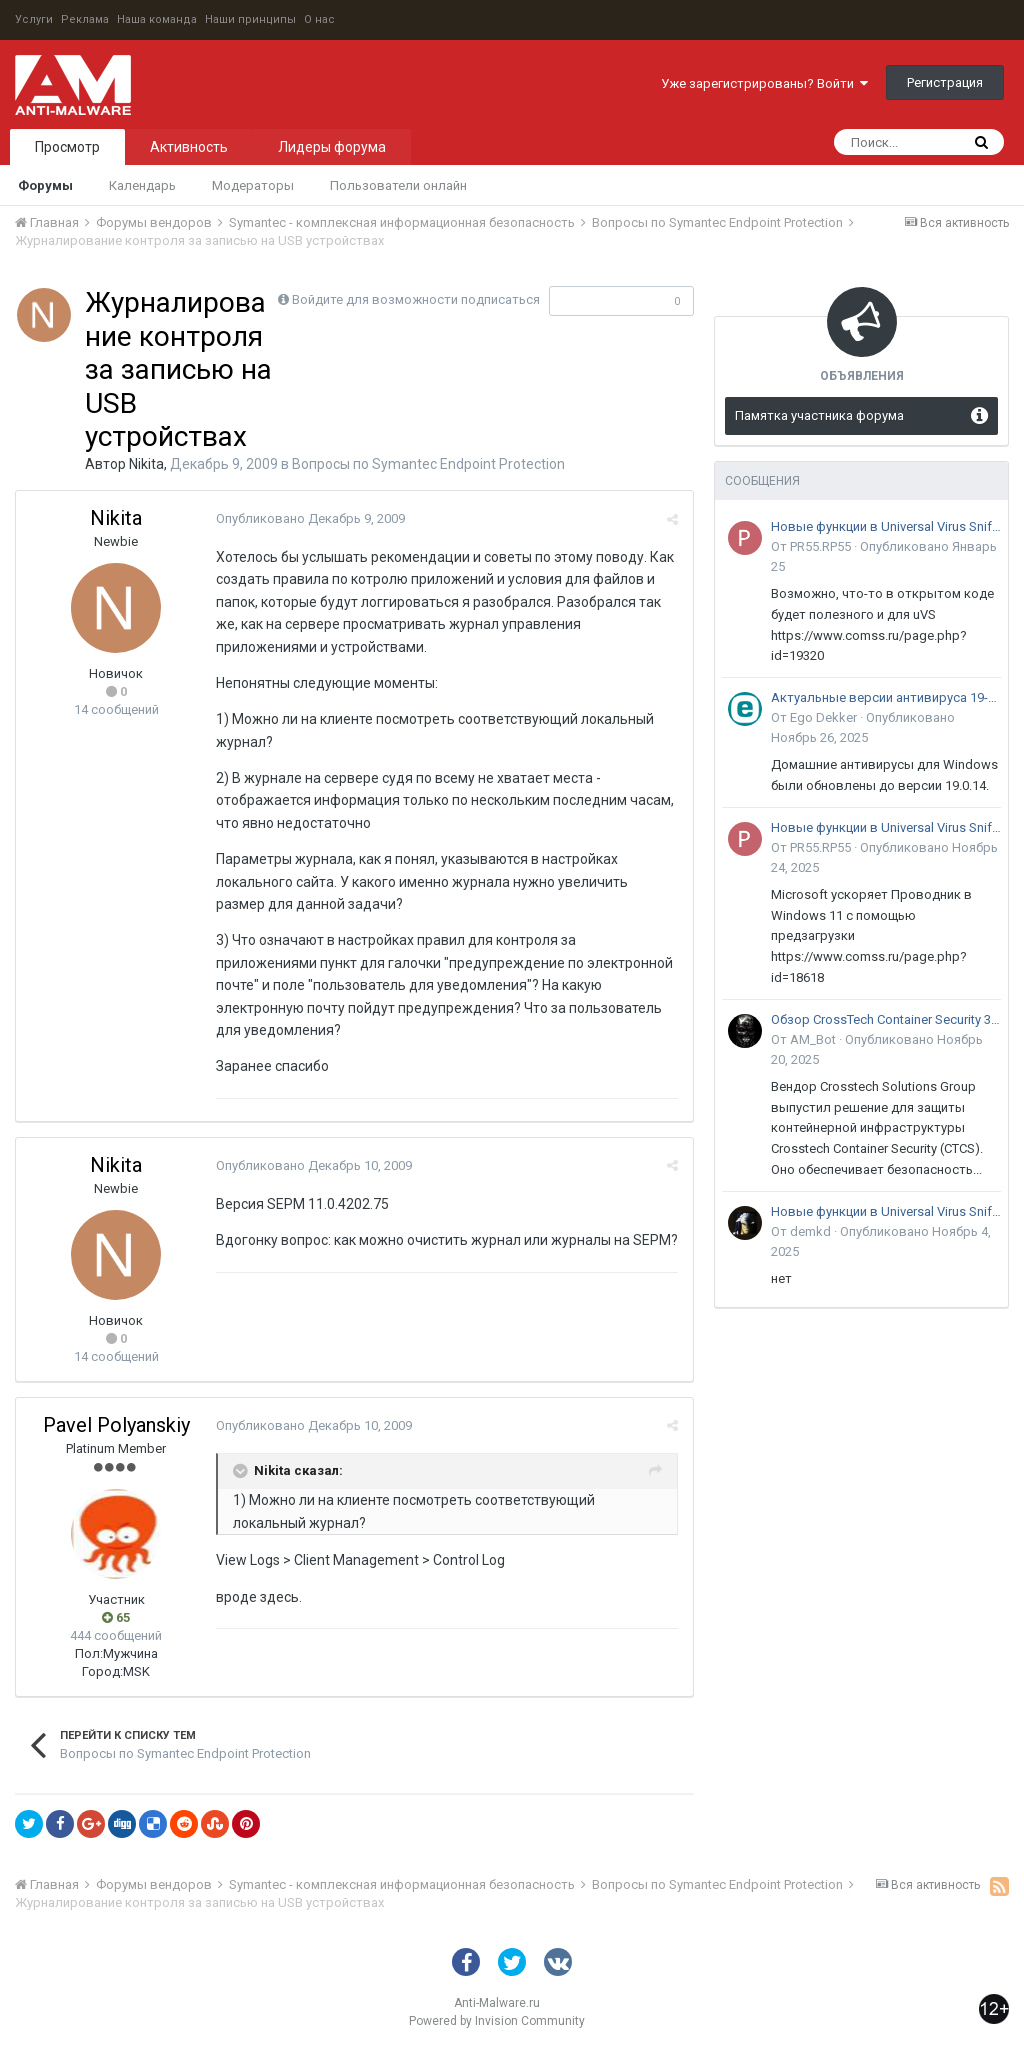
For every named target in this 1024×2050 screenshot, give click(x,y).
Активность (189, 147)
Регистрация (945, 82)
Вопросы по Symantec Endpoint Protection (428, 464)
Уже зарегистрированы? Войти (764, 83)
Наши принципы (250, 19)
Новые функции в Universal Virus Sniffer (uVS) (886, 526)
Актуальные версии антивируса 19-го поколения (886, 697)
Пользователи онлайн (398, 185)
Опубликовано (310, 518)
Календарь (142, 185)
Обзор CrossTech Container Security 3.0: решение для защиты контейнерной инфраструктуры (886, 1019)
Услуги (34, 19)
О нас (319, 19)
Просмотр (67, 147)
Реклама (85, 19)
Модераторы (253, 185)
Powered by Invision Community (497, 2021)
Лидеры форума (332, 147)
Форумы (45, 185)
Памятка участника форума (819, 415)
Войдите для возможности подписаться (416, 299)
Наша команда (157, 19)
